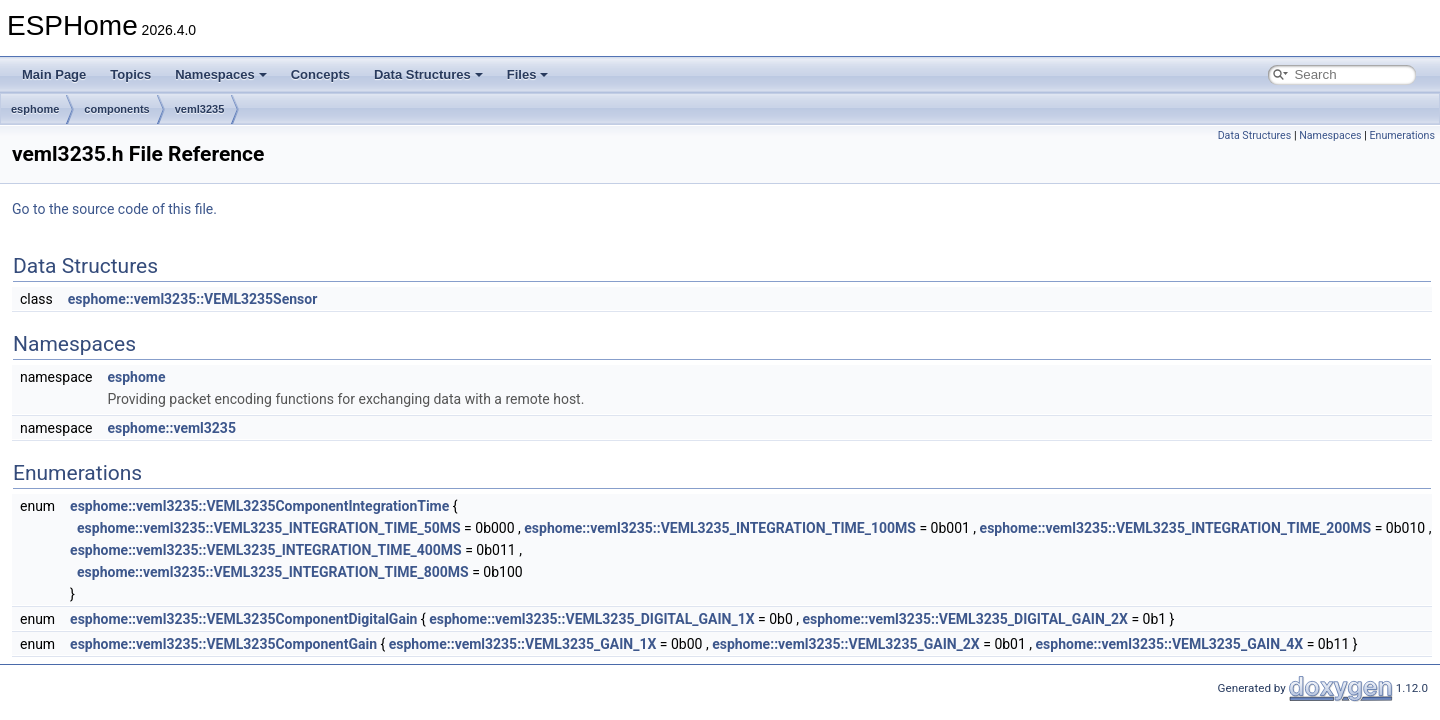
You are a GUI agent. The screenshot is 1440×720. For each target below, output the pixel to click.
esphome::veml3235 (171, 428)
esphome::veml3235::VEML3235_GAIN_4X (1170, 644)
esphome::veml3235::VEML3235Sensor (193, 299)
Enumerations (1402, 135)
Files (528, 74)
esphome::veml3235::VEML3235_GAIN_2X (846, 644)
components (116, 109)
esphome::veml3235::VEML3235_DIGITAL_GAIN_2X (964, 619)
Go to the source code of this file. (114, 209)
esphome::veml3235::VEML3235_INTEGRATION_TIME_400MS (266, 550)
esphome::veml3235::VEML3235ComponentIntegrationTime (259, 506)
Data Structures (428, 74)
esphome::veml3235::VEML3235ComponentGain (223, 644)
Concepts (320, 74)
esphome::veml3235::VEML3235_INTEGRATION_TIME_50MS (269, 528)
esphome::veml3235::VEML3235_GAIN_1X (523, 644)
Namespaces (221, 74)
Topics (130, 74)
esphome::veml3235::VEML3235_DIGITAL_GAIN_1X (591, 619)
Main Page (54, 74)
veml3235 (200, 109)
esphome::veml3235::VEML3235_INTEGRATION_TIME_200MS (1176, 528)
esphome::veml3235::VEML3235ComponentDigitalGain (243, 619)
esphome (35, 109)
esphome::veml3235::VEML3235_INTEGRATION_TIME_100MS (720, 528)
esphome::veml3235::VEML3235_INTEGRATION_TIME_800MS (273, 572)
